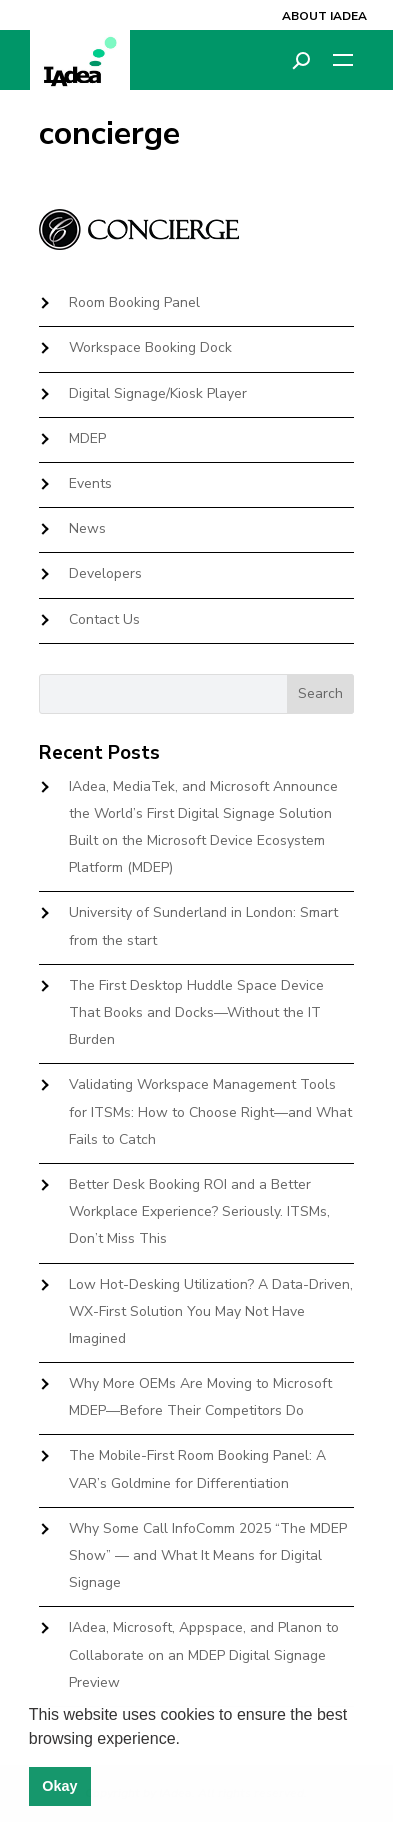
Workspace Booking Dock (150, 347)
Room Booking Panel (134, 302)
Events (90, 483)
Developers (105, 573)
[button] (187, 1740)
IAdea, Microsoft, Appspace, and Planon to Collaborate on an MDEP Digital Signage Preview (204, 1654)
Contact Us (104, 619)
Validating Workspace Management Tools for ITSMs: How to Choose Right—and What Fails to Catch (210, 1111)
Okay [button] (59, 1786)
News (87, 528)
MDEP (87, 438)
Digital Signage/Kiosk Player (158, 393)
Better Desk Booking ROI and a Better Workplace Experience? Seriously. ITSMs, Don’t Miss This (199, 1211)
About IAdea (324, 16)
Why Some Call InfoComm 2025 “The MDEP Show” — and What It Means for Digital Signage (208, 1555)
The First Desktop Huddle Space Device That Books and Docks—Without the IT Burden (196, 1012)
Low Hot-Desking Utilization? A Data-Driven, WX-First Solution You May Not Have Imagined (211, 1311)
